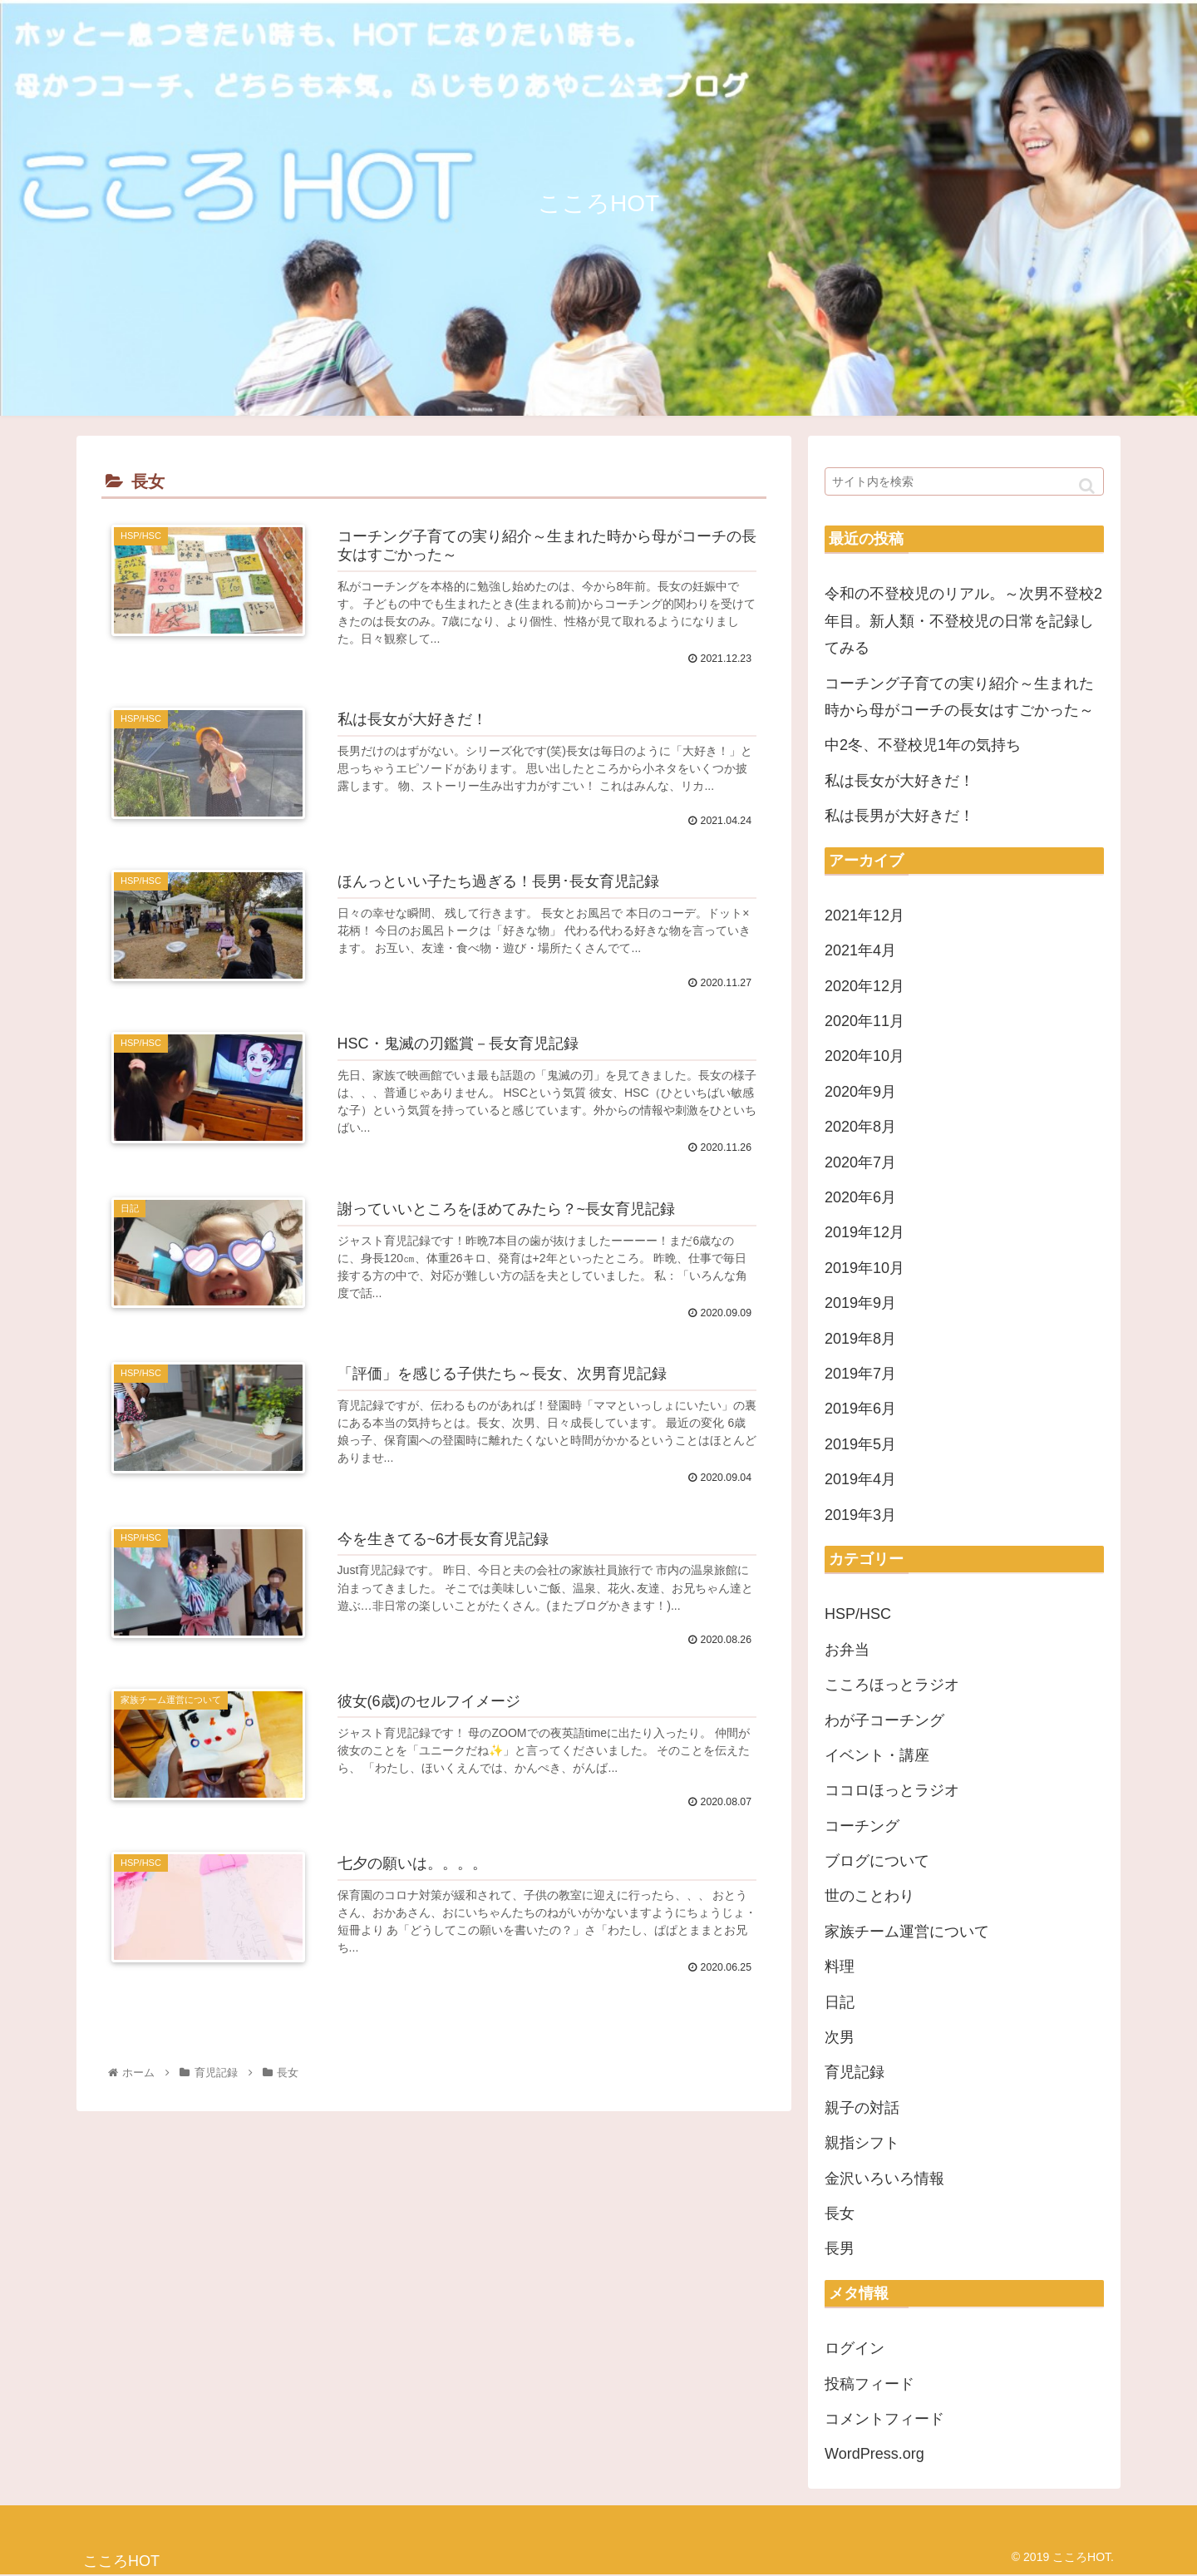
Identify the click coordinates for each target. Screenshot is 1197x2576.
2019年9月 (860, 1303)
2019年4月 (860, 1479)
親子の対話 (862, 2108)
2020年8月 (860, 1126)
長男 (840, 2248)
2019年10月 (864, 1268)
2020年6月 (860, 1197)
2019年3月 (860, 1515)
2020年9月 (860, 1091)
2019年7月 (860, 1373)
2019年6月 (860, 1408)
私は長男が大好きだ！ (899, 815)
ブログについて (877, 1861)
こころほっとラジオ (892, 1684)
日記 (840, 2002)
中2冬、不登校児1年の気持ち (923, 745)
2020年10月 (864, 1056)
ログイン (854, 2348)
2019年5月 (860, 1444)
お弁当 (847, 1649)
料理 (840, 1966)
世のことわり (869, 1896)
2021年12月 (864, 915)
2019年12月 (864, 1232)
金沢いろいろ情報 (884, 2178)
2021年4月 (860, 950)
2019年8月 (860, 1338)
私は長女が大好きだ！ (899, 780)
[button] (1086, 486)
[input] (964, 481)
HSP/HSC (858, 1614)
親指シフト (862, 2142)
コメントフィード (884, 2419)
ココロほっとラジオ (892, 1790)
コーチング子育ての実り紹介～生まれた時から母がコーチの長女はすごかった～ (959, 696)
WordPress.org (874, 2453)
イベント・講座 (877, 1755)
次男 (840, 2037)
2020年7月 (860, 1162)
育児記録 (854, 2072)
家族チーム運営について (907, 1931)
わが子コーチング (884, 1720)
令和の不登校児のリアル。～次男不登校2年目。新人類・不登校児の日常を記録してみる (963, 620)
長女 (840, 2213)
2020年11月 (864, 1021)
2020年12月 (864, 986)
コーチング (862, 1826)
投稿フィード (869, 2384)
